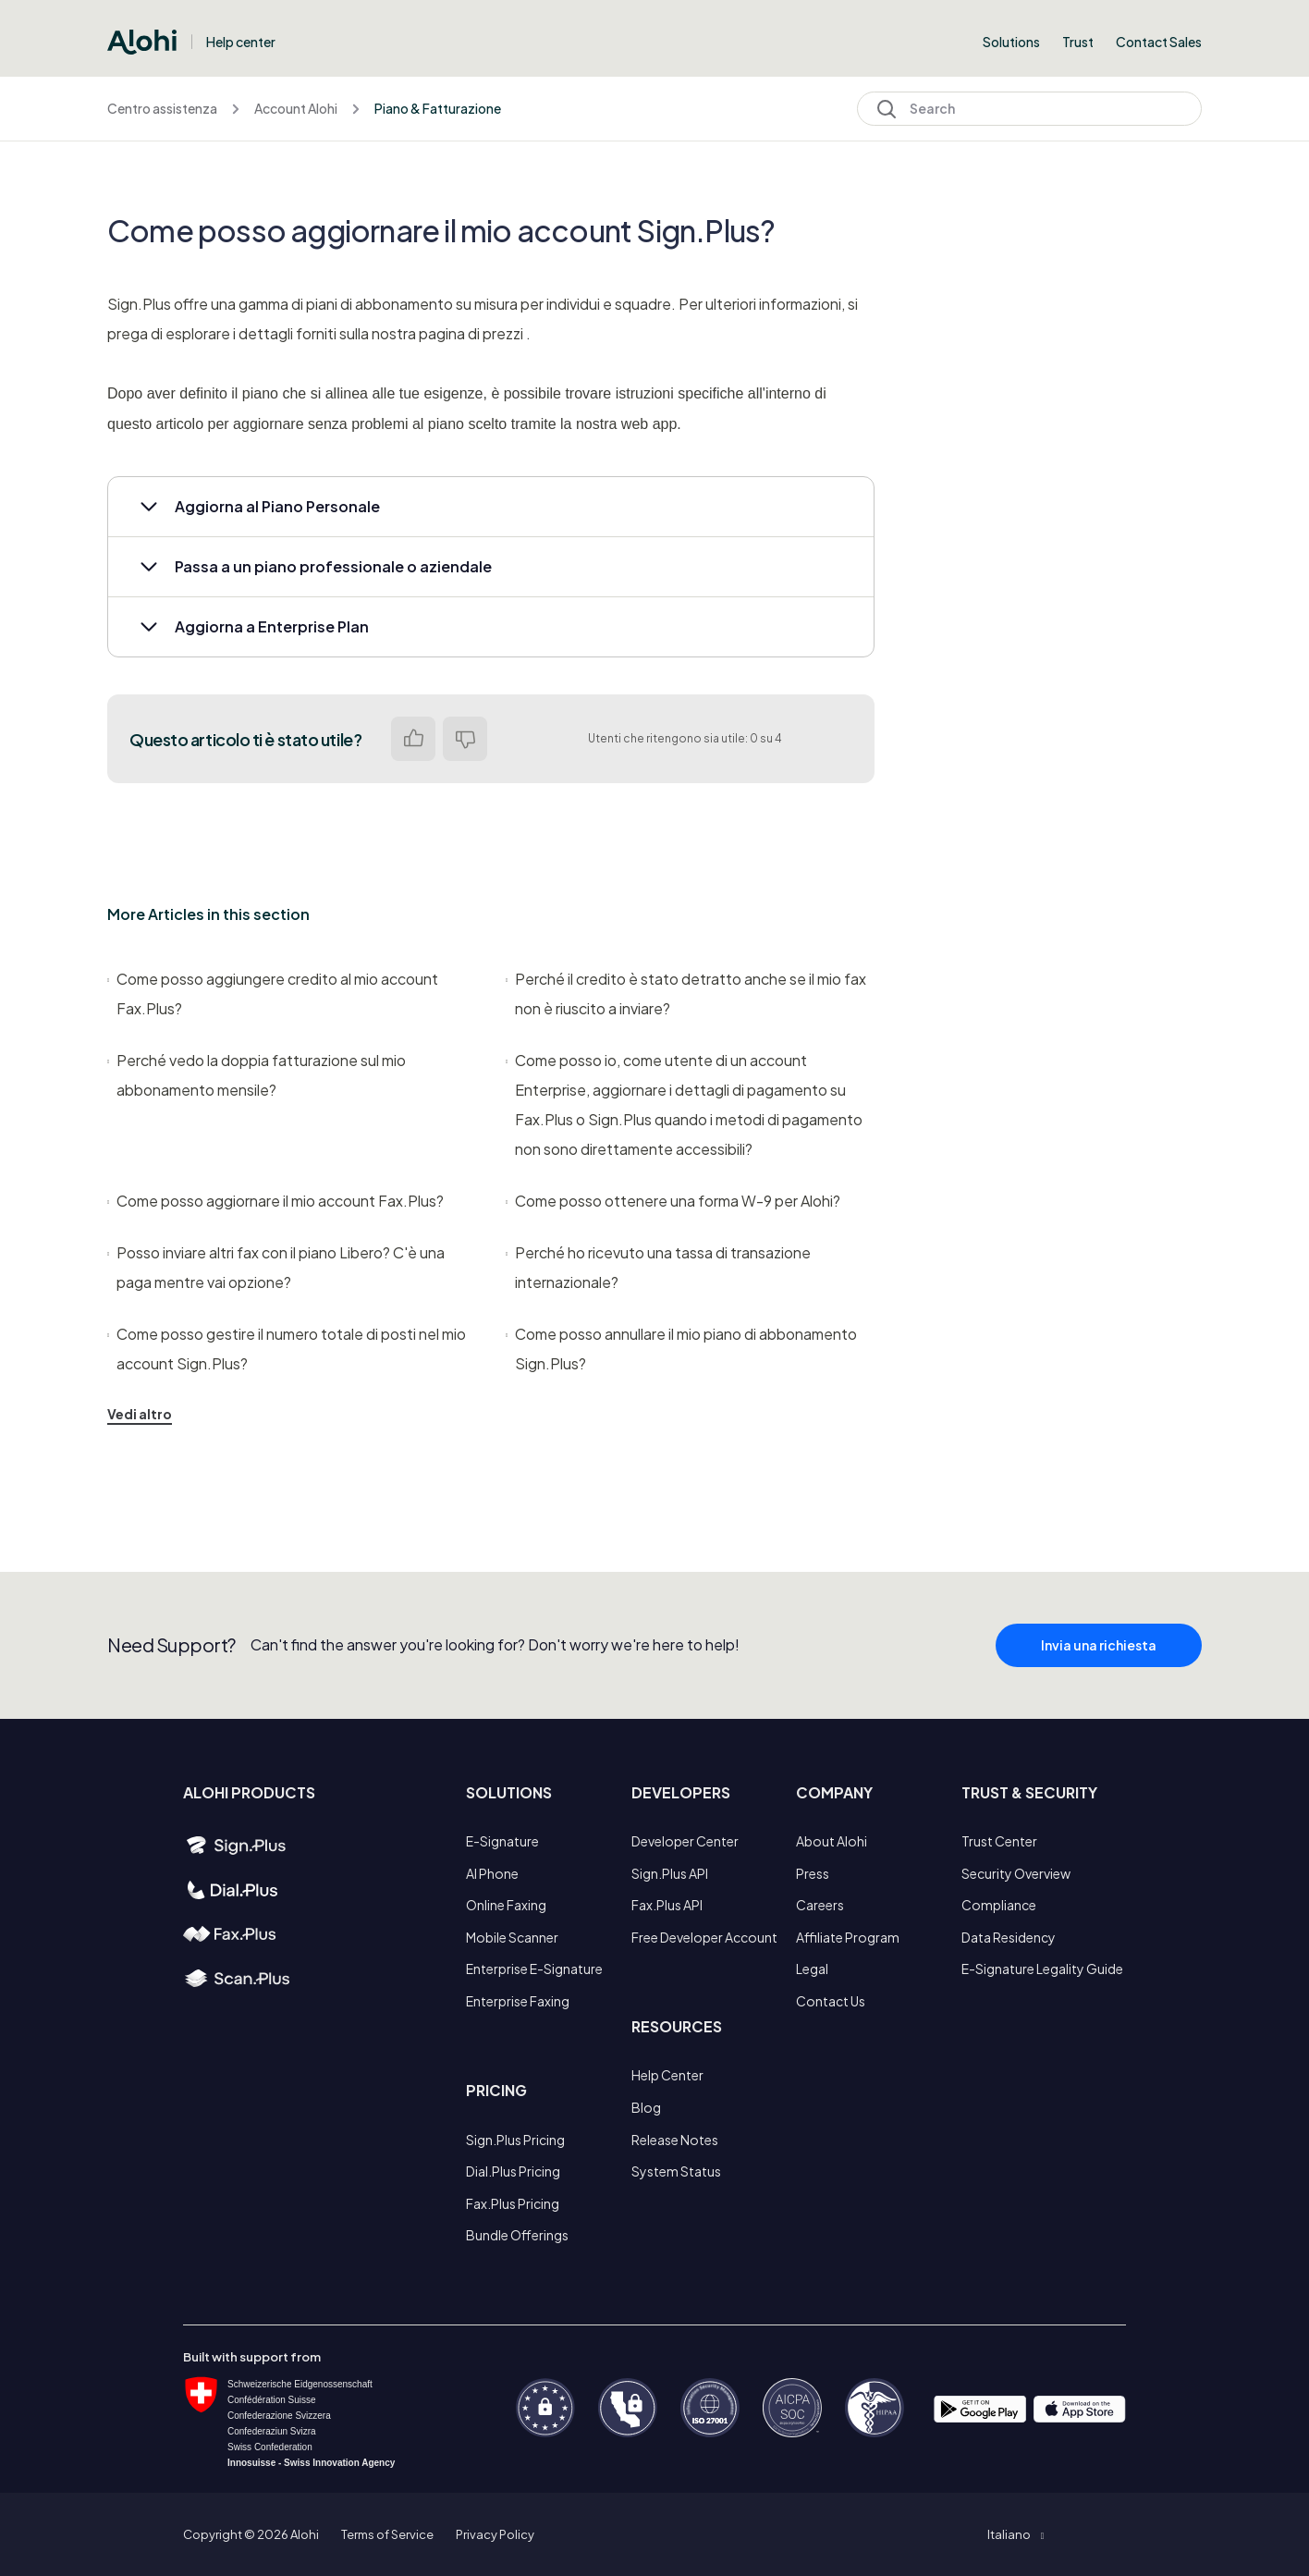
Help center (240, 41)
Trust (1078, 41)
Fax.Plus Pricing (512, 2203)
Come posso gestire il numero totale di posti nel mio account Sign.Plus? (286, 1348)
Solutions (1011, 41)
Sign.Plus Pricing (515, 2139)
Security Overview (1015, 1873)
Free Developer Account (704, 1937)
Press (812, 1873)
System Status (676, 2171)
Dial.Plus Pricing (513, 2171)
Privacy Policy (495, 2534)
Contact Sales (1159, 41)
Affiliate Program (847, 1937)
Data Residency (1008, 1937)
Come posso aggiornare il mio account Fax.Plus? (275, 1200)
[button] (491, 506)
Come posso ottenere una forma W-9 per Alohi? (673, 1200)
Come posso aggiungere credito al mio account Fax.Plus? (272, 993)
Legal (812, 1968)
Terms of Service (387, 2534)
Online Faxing (506, 1904)
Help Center (667, 2075)
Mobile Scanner (512, 1937)
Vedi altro (139, 1413)
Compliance (998, 1904)
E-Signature (502, 1841)
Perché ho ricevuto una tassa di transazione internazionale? (658, 1267)
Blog (646, 2107)
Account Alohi (295, 108)
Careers (820, 1904)
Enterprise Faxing (517, 2001)
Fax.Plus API (667, 1904)
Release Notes (674, 2139)
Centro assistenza (162, 108)
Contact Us (830, 2001)
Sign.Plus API (669, 1873)
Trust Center (999, 1841)
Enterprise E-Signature (534, 1968)
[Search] (1029, 109)
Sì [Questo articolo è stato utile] (413, 739)
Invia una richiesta (1098, 1662)
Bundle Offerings (517, 2234)
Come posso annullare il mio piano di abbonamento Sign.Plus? (681, 1348)
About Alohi (831, 1841)
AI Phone (492, 1873)
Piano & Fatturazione (437, 108)
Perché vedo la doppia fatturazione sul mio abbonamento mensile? (256, 1074)
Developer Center (685, 1841)
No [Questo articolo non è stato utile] (465, 739)
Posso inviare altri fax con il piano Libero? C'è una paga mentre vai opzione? (276, 1267)
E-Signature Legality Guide (1042, 1968)
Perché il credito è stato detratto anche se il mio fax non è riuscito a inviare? (686, 993)
